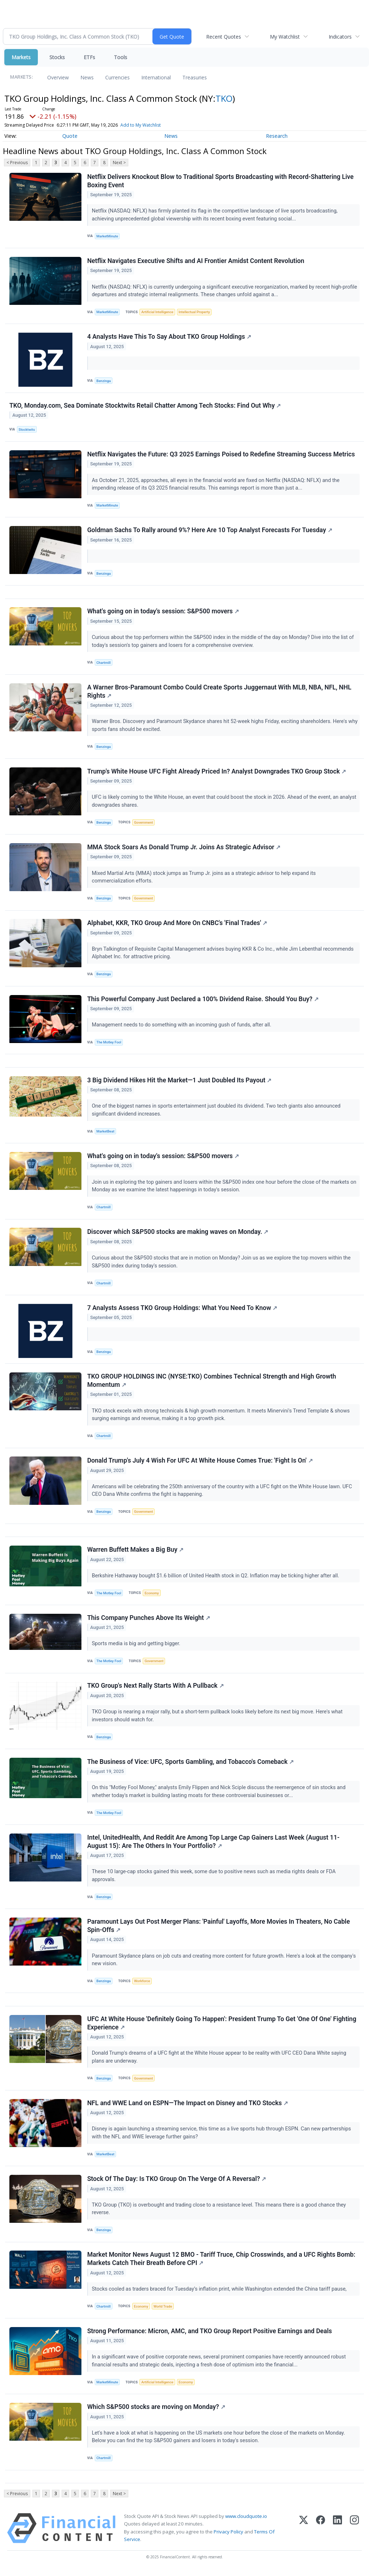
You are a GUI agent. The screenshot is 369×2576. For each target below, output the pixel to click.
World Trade (163, 2311)
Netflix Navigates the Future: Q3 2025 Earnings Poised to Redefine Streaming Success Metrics (221, 455)
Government (143, 823)
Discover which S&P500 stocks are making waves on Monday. (177, 1233)
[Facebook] (320, 2533)
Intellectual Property (194, 312)
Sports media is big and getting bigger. (137, 1647)
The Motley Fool (109, 1044)
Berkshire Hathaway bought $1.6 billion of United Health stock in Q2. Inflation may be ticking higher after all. (216, 1579)
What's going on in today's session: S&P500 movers (163, 612)
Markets (21, 57)
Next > (119, 162)
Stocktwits (27, 430)
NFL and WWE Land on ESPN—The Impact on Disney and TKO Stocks (187, 2107)
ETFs (89, 57)
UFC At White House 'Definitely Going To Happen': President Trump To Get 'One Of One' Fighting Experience (221, 2026)
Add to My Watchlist (140, 125)
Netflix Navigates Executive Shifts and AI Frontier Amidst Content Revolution (195, 260)
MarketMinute (107, 236)
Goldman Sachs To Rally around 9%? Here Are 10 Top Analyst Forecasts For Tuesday (209, 530)
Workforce (142, 1984)
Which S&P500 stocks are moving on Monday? (156, 2411)
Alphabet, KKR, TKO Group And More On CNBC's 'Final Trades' (177, 924)
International (156, 77)
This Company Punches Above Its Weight (148, 1620)
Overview (58, 77)
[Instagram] (354, 2533)
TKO (223, 98)
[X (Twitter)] (303, 2533)
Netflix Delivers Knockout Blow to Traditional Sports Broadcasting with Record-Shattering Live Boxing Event (220, 181)
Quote (69, 135)
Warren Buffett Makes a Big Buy (135, 1552)
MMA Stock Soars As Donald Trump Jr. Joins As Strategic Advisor (183, 848)
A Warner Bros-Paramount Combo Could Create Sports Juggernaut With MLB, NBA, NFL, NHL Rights (219, 692)
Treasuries (194, 77)
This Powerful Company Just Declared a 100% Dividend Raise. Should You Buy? (203, 1000)
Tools (120, 57)
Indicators (340, 36)
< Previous (17, 162)
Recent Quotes (223, 36)
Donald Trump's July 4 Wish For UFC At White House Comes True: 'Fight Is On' (200, 1463)
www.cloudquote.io (246, 2521)
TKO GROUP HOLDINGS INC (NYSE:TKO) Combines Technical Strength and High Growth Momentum (211, 1383)
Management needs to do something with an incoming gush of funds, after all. (182, 1027)
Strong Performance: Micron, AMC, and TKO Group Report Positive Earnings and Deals (209, 2335)
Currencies (117, 77)
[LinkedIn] (337, 2533)
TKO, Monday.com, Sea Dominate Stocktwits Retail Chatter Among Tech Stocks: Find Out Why (145, 405)
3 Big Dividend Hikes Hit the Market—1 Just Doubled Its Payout (179, 1082)
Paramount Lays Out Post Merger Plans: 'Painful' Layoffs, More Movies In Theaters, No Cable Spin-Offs (218, 1929)
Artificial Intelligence (157, 312)
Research (277, 135)
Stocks (57, 57)
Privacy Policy (228, 2536)
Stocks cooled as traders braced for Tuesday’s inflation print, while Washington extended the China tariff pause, (220, 2293)
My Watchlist (285, 36)
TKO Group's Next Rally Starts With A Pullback (155, 1688)
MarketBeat (106, 1133)
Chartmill (104, 663)
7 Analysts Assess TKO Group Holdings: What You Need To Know (182, 1310)
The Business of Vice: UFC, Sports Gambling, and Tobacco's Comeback (190, 1765)
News (87, 77)
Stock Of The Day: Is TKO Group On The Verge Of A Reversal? (176, 2182)
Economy (152, 1596)
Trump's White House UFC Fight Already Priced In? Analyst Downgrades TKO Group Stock (216, 772)
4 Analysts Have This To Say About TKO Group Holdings (169, 337)
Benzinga (104, 381)
